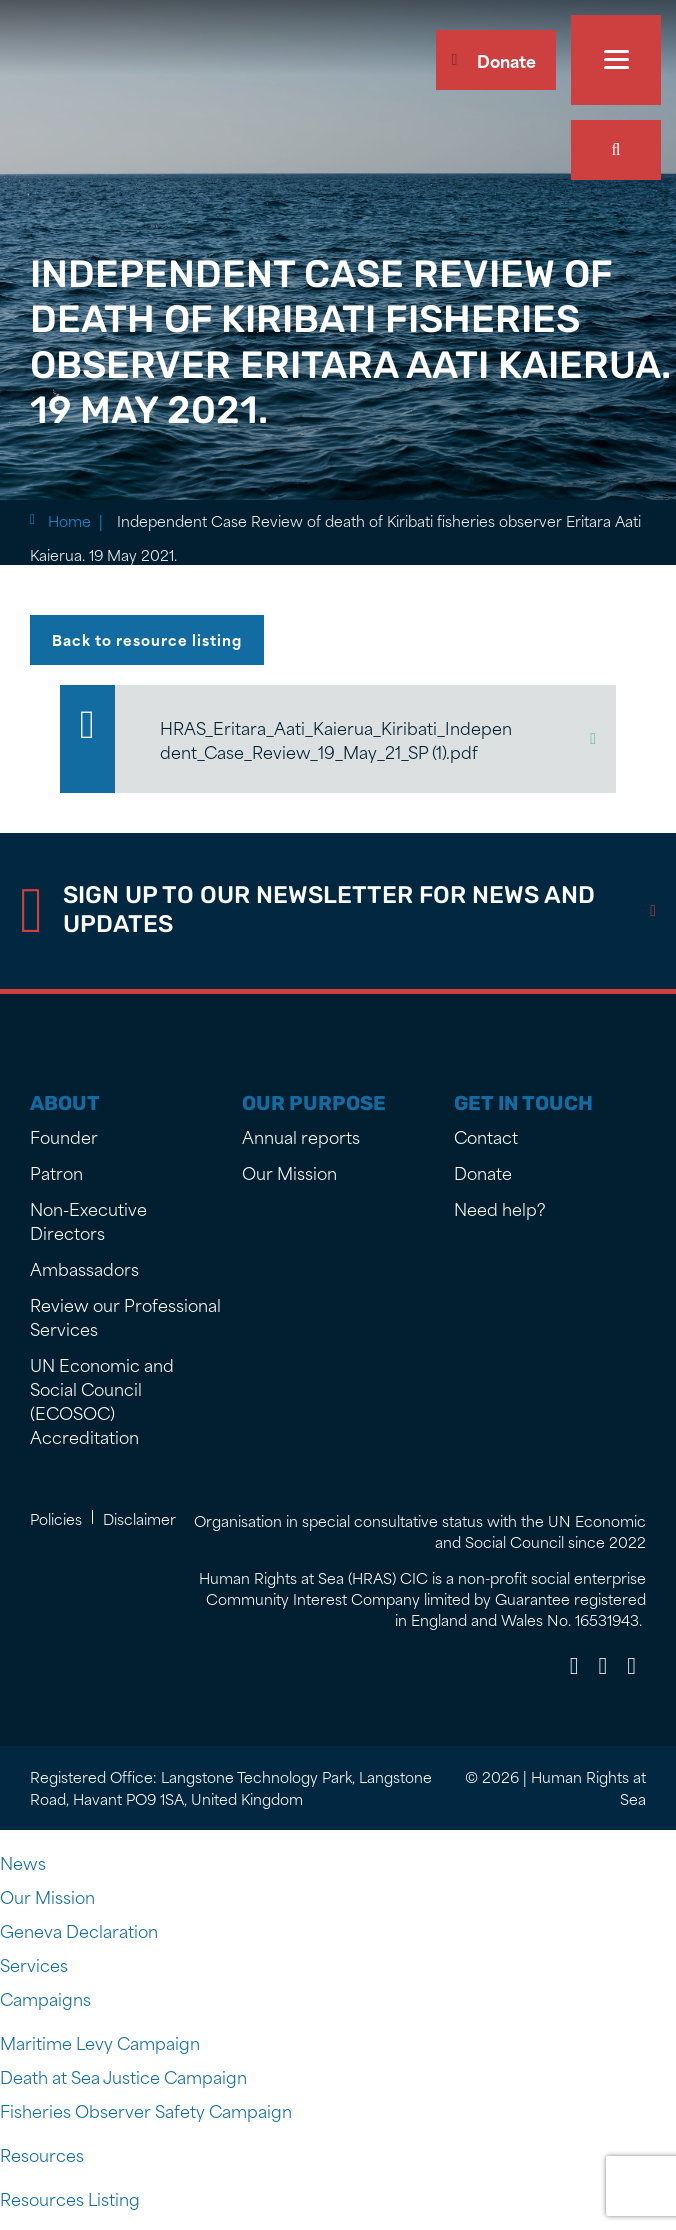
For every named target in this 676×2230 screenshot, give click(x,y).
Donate (506, 60)
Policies (56, 1518)
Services (34, 1964)
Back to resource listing (147, 639)
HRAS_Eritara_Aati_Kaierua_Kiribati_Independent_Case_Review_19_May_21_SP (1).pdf (336, 739)
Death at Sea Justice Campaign (123, 2076)
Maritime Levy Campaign (100, 2042)
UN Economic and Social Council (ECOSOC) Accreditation (102, 1400)
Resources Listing (70, 2198)
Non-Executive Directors (88, 1220)
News (23, 1862)
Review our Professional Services (125, 1316)
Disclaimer (139, 1518)
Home (69, 520)
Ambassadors (84, 1268)
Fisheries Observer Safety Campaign (146, 2110)
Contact (486, 1136)
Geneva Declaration (79, 1930)
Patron (56, 1172)
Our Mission (289, 1172)
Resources (42, 2154)
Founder (64, 1136)
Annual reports (301, 1136)
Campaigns (45, 1998)
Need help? (500, 1208)
